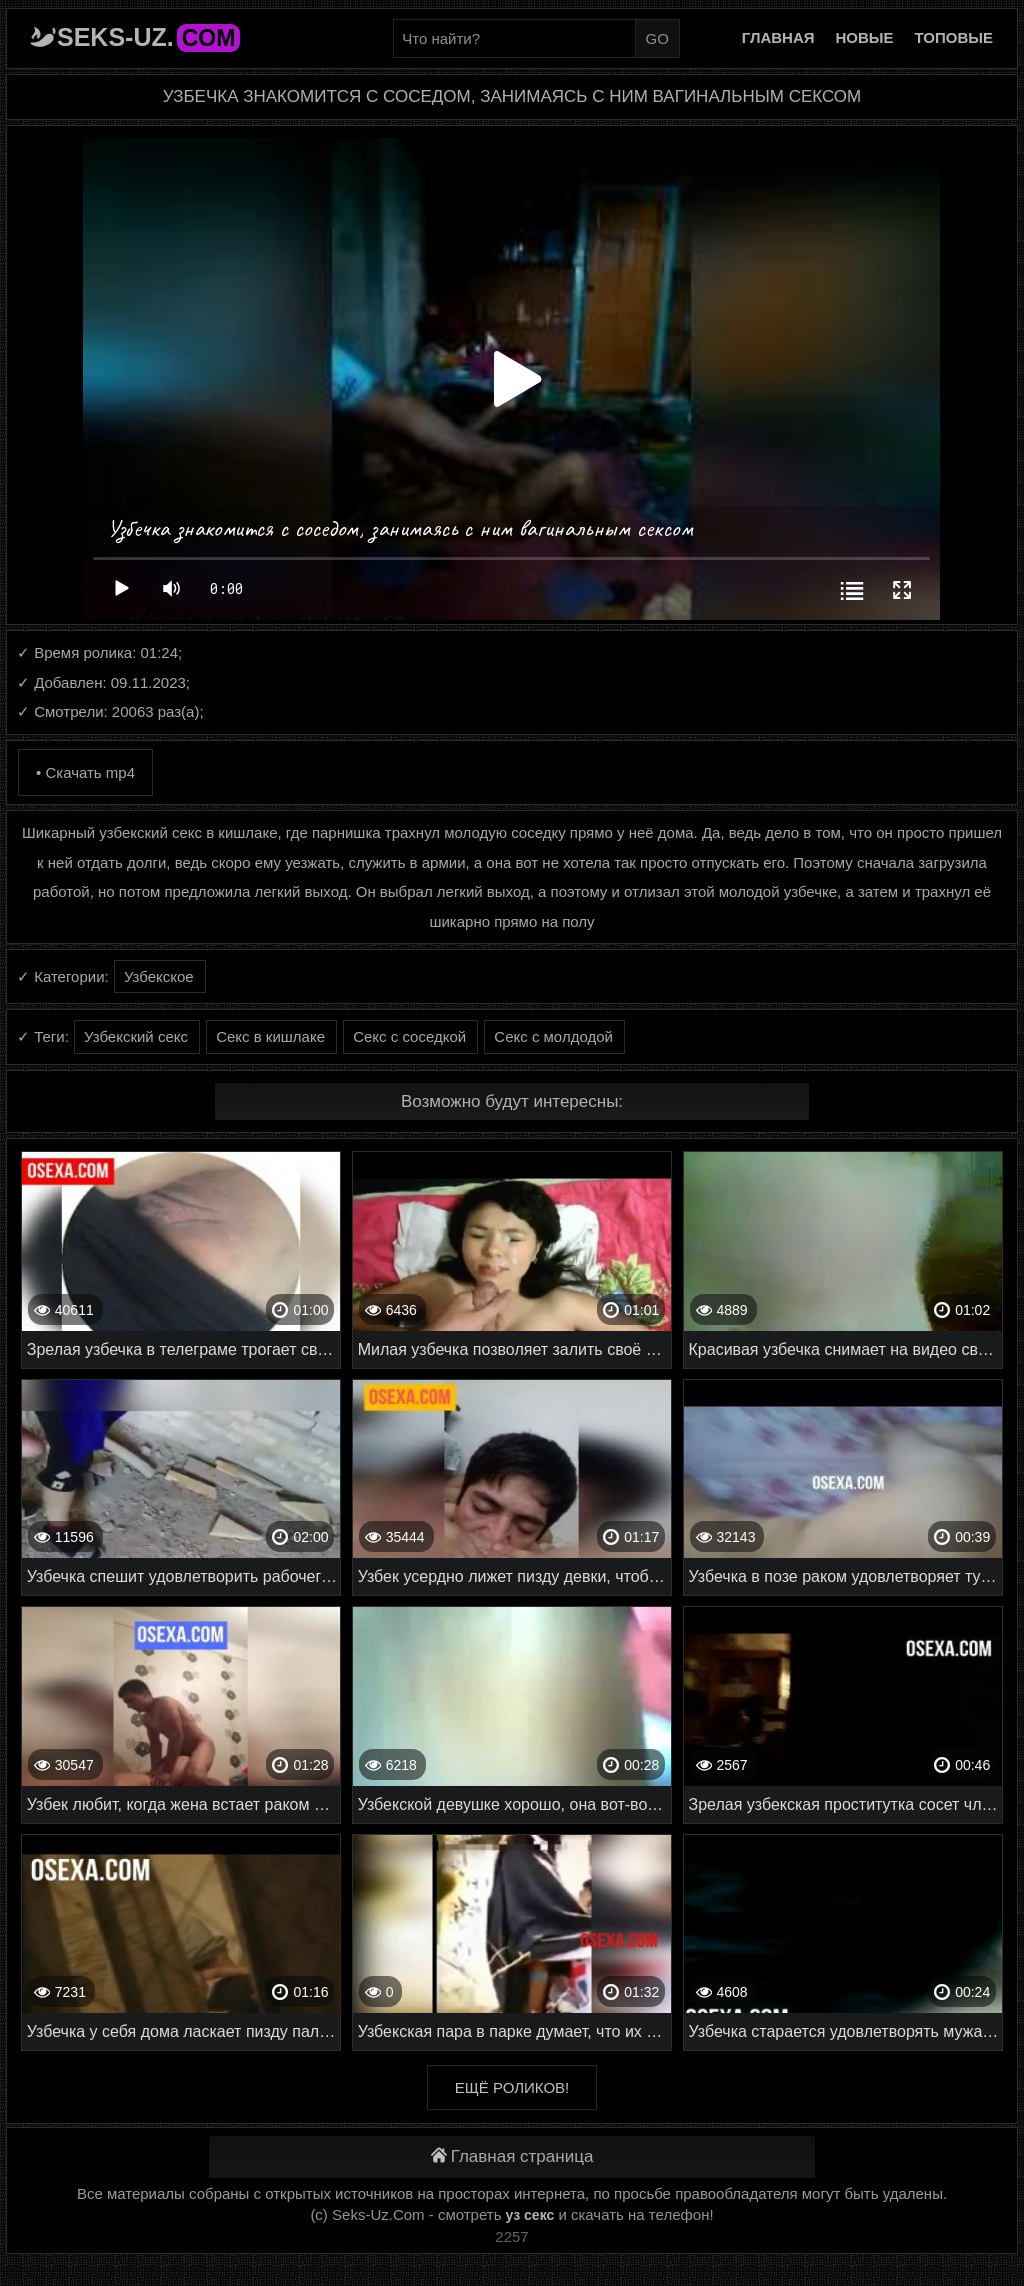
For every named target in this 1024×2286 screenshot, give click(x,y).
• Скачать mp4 (85, 772)
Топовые (954, 37)
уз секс (530, 2215)
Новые (865, 37)
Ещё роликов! (512, 2087)
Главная (778, 37)
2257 (511, 2236)
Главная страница (512, 2156)
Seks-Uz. (148, 37)
